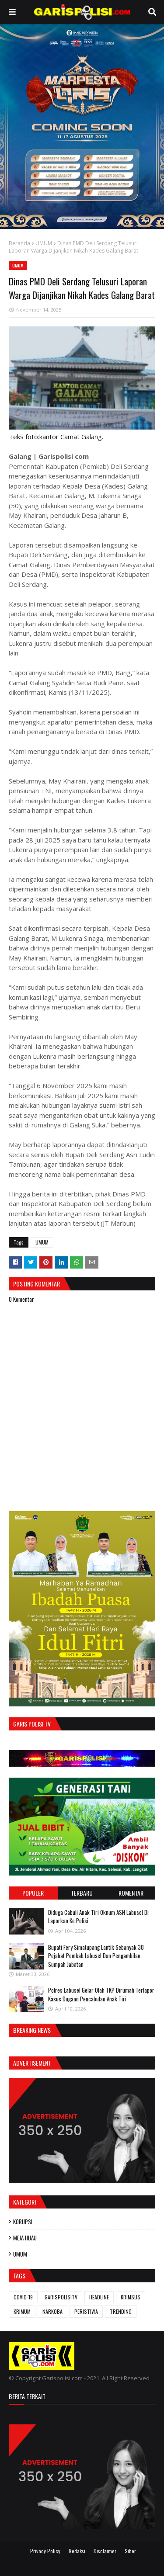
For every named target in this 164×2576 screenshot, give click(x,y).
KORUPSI (22, 2221)
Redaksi (77, 2551)
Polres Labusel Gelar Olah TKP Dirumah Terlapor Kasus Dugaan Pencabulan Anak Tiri (101, 1994)
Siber (130, 2551)
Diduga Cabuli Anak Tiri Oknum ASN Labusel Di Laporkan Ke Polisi (98, 1916)
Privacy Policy (45, 2551)
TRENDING (121, 2311)
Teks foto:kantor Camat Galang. (56, 436)
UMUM (43, 243)
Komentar (131, 1892)
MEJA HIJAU (25, 2237)
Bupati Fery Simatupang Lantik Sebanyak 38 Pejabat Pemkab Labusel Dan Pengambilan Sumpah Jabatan (96, 1956)
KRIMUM (22, 2311)
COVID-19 (23, 2297)
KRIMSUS (130, 2297)
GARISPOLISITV (61, 2297)
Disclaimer (105, 2551)
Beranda (19, 243)
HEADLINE (99, 2297)
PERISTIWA (86, 2311)
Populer (33, 1892)
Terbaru (82, 1892)
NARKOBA (52, 2311)
